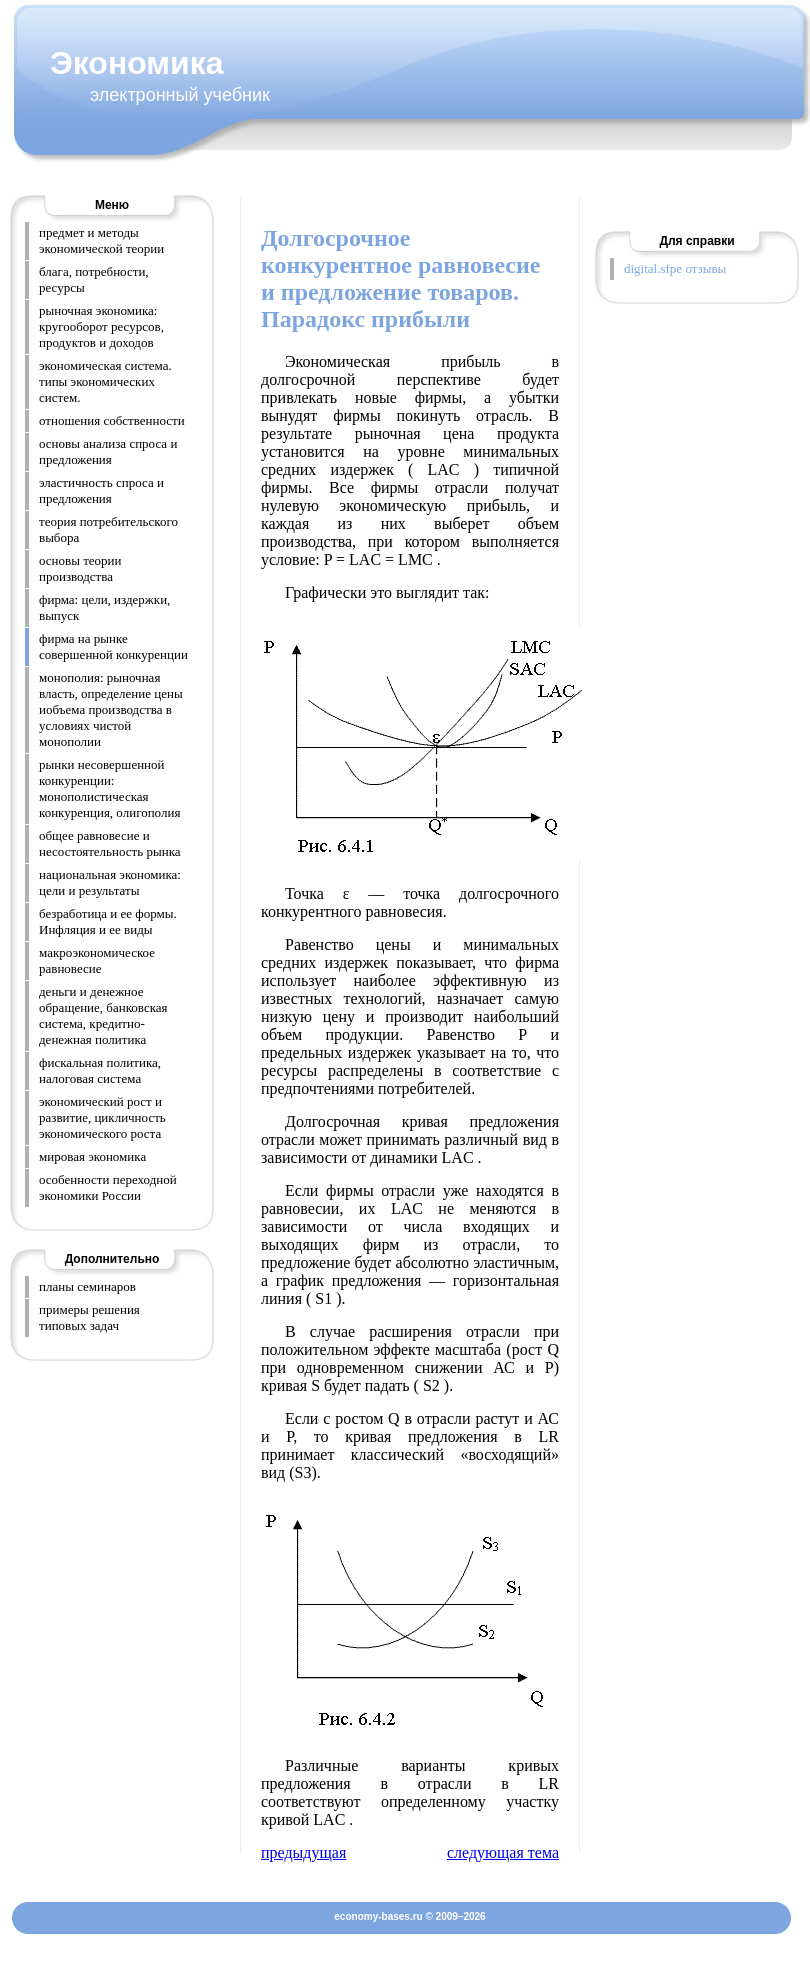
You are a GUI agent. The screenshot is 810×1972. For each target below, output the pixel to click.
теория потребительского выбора (108, 529)
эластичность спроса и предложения (101, 490)
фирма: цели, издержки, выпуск (104, 607)
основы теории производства (80, 568)
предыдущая (303, 1852)
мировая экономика (92, 1156)
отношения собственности (112, 420)
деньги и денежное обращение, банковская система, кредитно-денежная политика (103, 1015)
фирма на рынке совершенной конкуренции (113, 646)
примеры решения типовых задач (89, 1317)
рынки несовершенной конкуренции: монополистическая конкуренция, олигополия (109, 788)
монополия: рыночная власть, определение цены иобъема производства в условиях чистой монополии (111, 709)
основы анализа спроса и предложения (108, 451)
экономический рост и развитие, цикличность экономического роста (102, 1117)
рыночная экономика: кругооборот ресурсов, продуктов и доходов (101, 326)
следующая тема (503, 1852)
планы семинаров (87, 1286)
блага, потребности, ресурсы (94, 279)
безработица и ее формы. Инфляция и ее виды (108, 921)
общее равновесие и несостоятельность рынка (110, 843)
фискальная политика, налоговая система (100, 1070)
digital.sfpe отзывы (675, 268)
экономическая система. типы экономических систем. (105, 381)
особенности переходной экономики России (108, 1187)
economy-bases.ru (378, 1916)
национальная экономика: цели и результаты (110, 882)
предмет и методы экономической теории (101, 240)
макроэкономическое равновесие (97, 960)
